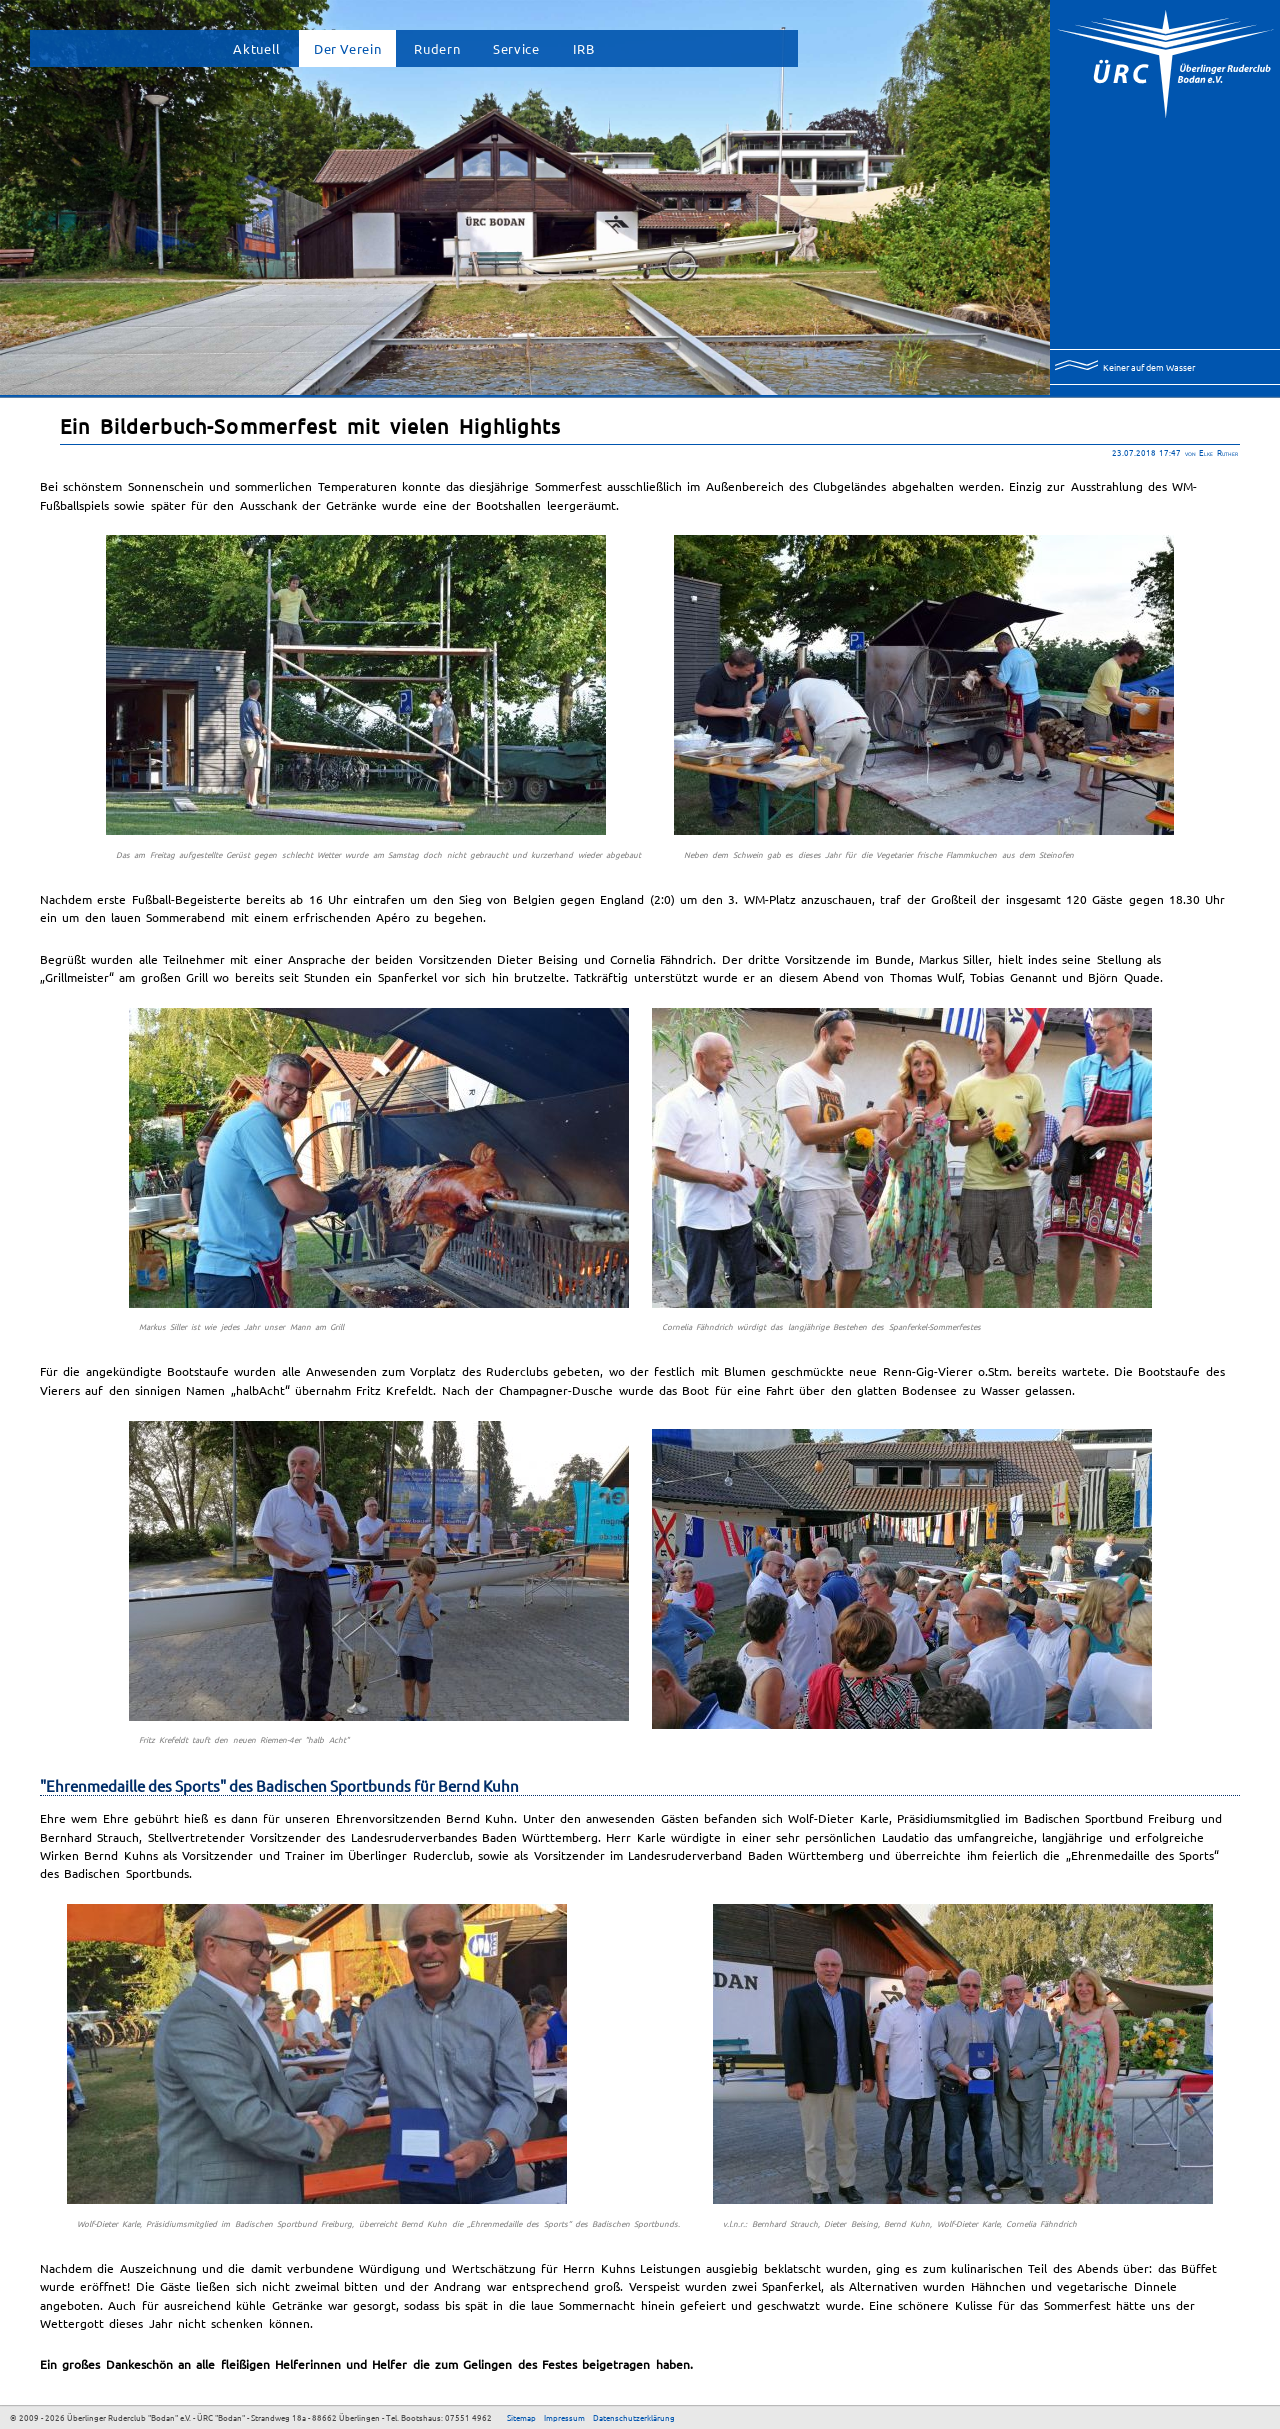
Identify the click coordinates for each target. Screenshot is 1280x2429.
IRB (584, 48)
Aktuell (256, 48)
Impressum (564, 2417)
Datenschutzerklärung (634, 2417)
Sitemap (521, 2417)
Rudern (437, 48)
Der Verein (347, 48)
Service (516, 48)
